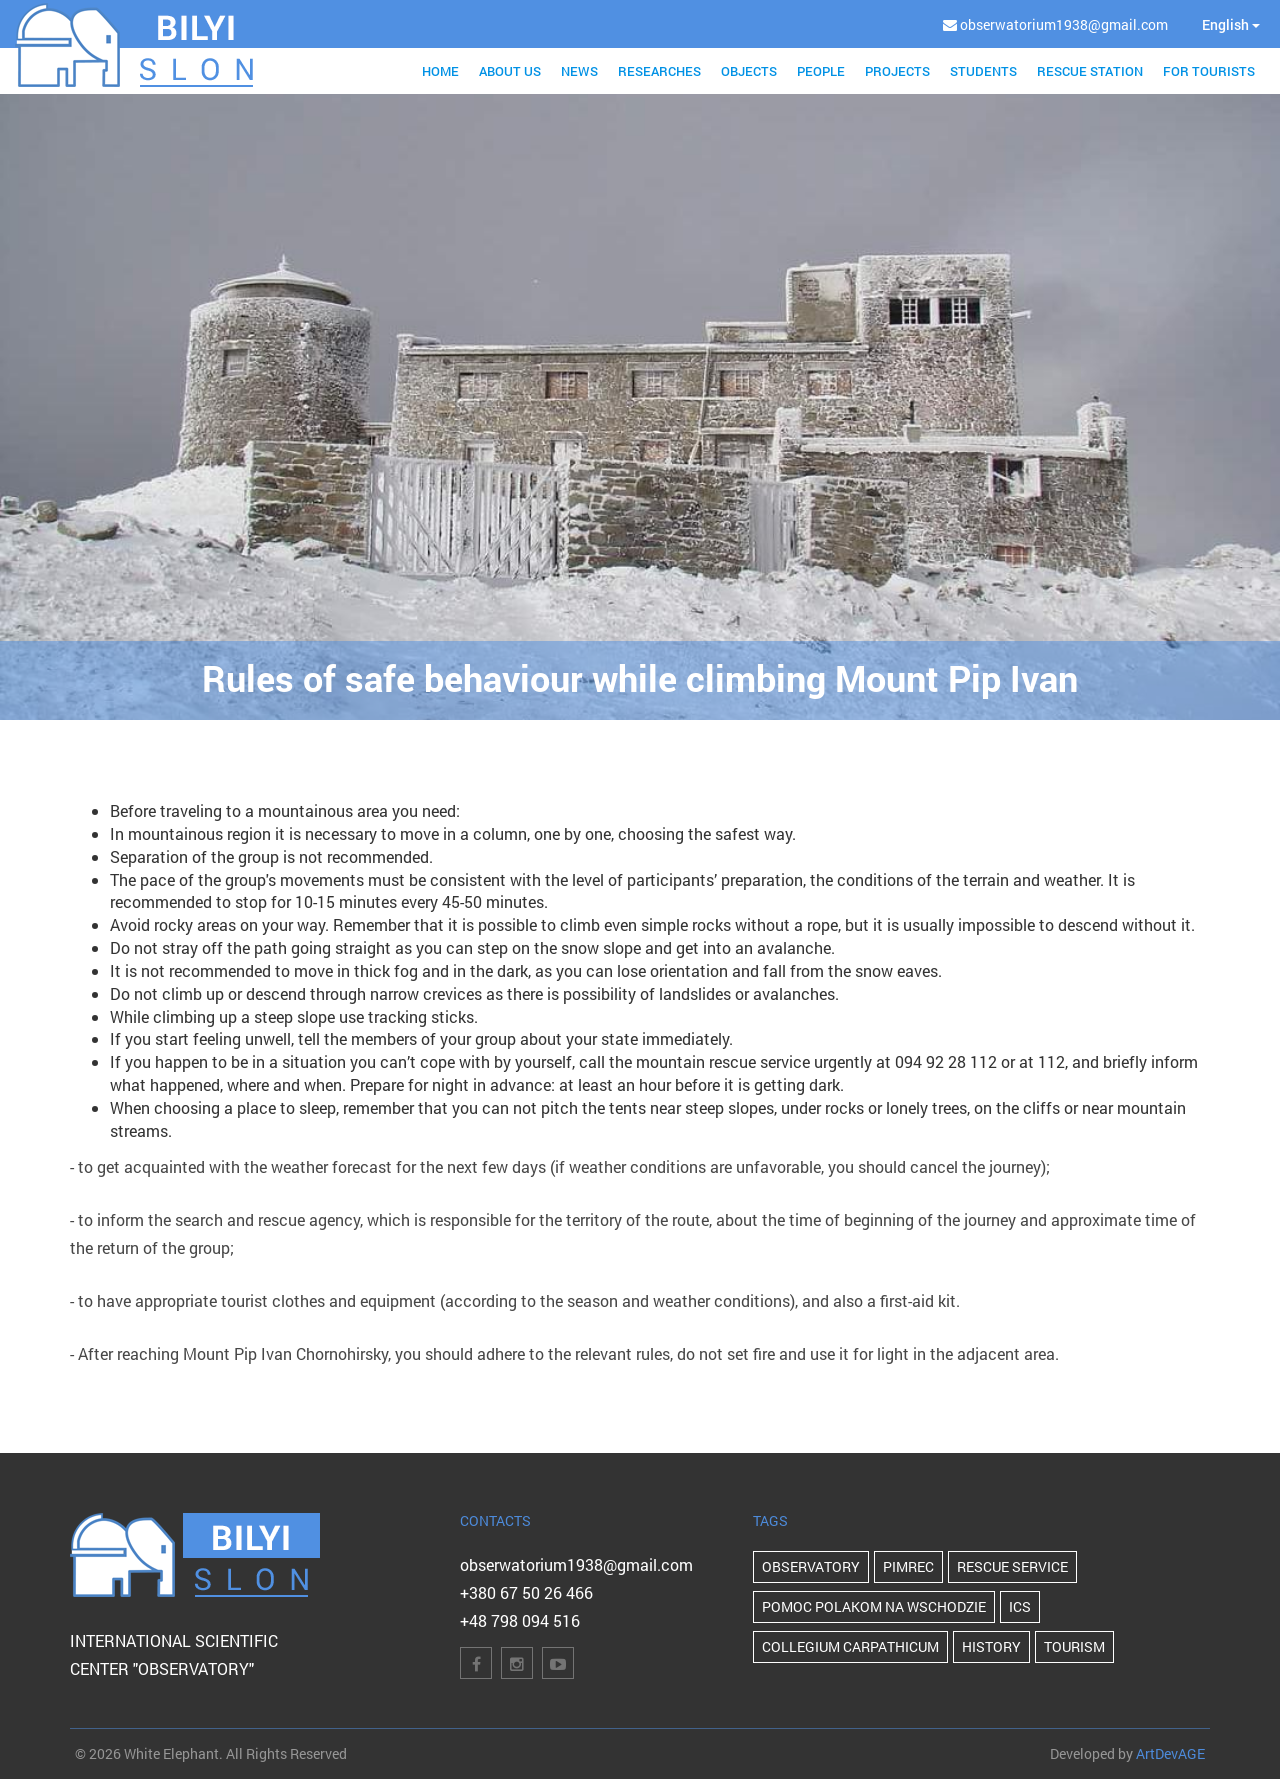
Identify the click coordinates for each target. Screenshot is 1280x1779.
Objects (749, 71)
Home (440, 71)
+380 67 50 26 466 (526, 1592)
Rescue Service (1012, 1566)
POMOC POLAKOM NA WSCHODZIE (874, 1606)
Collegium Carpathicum (850, 1646)
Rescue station (1090, 71)
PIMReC (908, 1566)
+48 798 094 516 (520, 1620)
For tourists (1209, 71)
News (579, 71)
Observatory (811, 1566)
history (991, 1646)
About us (510, 71)
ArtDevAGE (1170, 1753)
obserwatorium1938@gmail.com (576, 1564)
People (821, 71)
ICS (1020, 1606)
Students (983, 71)
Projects (897, 71)
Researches (659, 71)
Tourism (1074, 1646)
